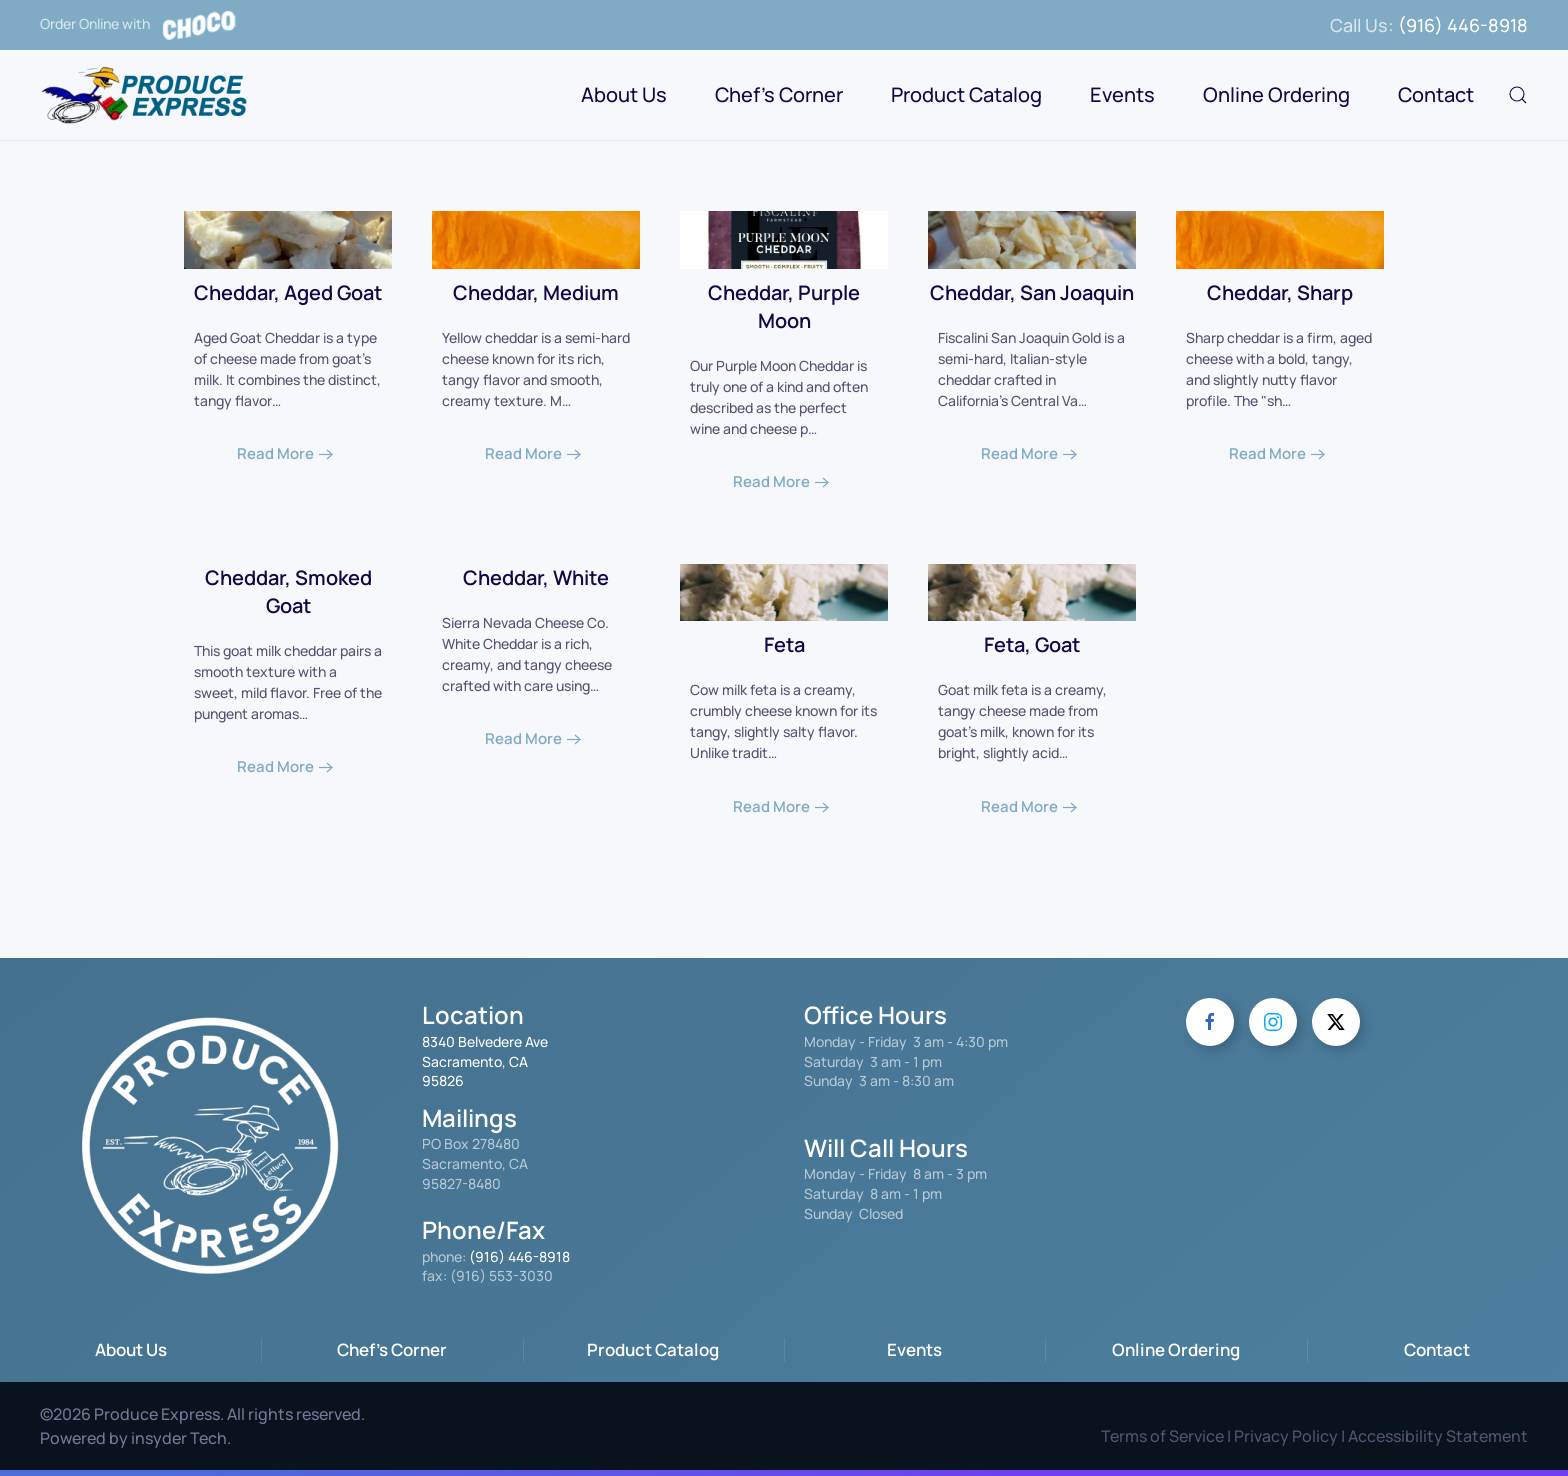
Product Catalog (653, 1349)
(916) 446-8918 (1463, 25)
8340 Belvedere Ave (485, 1041)
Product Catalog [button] (966, 94)
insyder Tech (179, 1438)
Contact (1436, 94)
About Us (131, 1349)
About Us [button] (624, 94)
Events (1122, 94)
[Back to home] (146, 95)
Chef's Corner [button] (779, 94)
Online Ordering (1276, 94)
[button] (1518, 95)
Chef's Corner (392, 1349)
